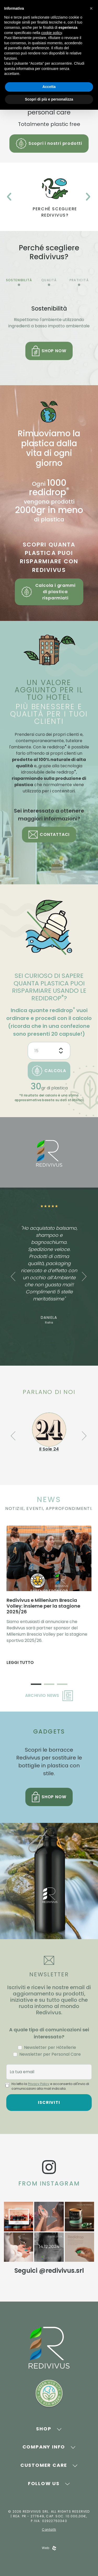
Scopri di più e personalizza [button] (49, 99)
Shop (43, 2428)
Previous (9, 197)
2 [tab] (49, 1685)
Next (88, 197)
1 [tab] (36, 1685)
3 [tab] (62, 1685)
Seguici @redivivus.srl (49, 2270)
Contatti (49, 2529)
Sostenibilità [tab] (19, 280)
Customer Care (43, 2465)
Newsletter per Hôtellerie (50, 2047)
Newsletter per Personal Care (50, 2054)
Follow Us (44, 2483)
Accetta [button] (49, 87)
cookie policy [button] (51, 33)
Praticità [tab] (79, 280)
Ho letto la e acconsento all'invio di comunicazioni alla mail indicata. (50, 2086)
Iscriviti (49, 2102)
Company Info (43, 2446)
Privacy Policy (38, 2084)
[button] (91, 8)
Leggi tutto (20, 1662)
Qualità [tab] (48, 280)
